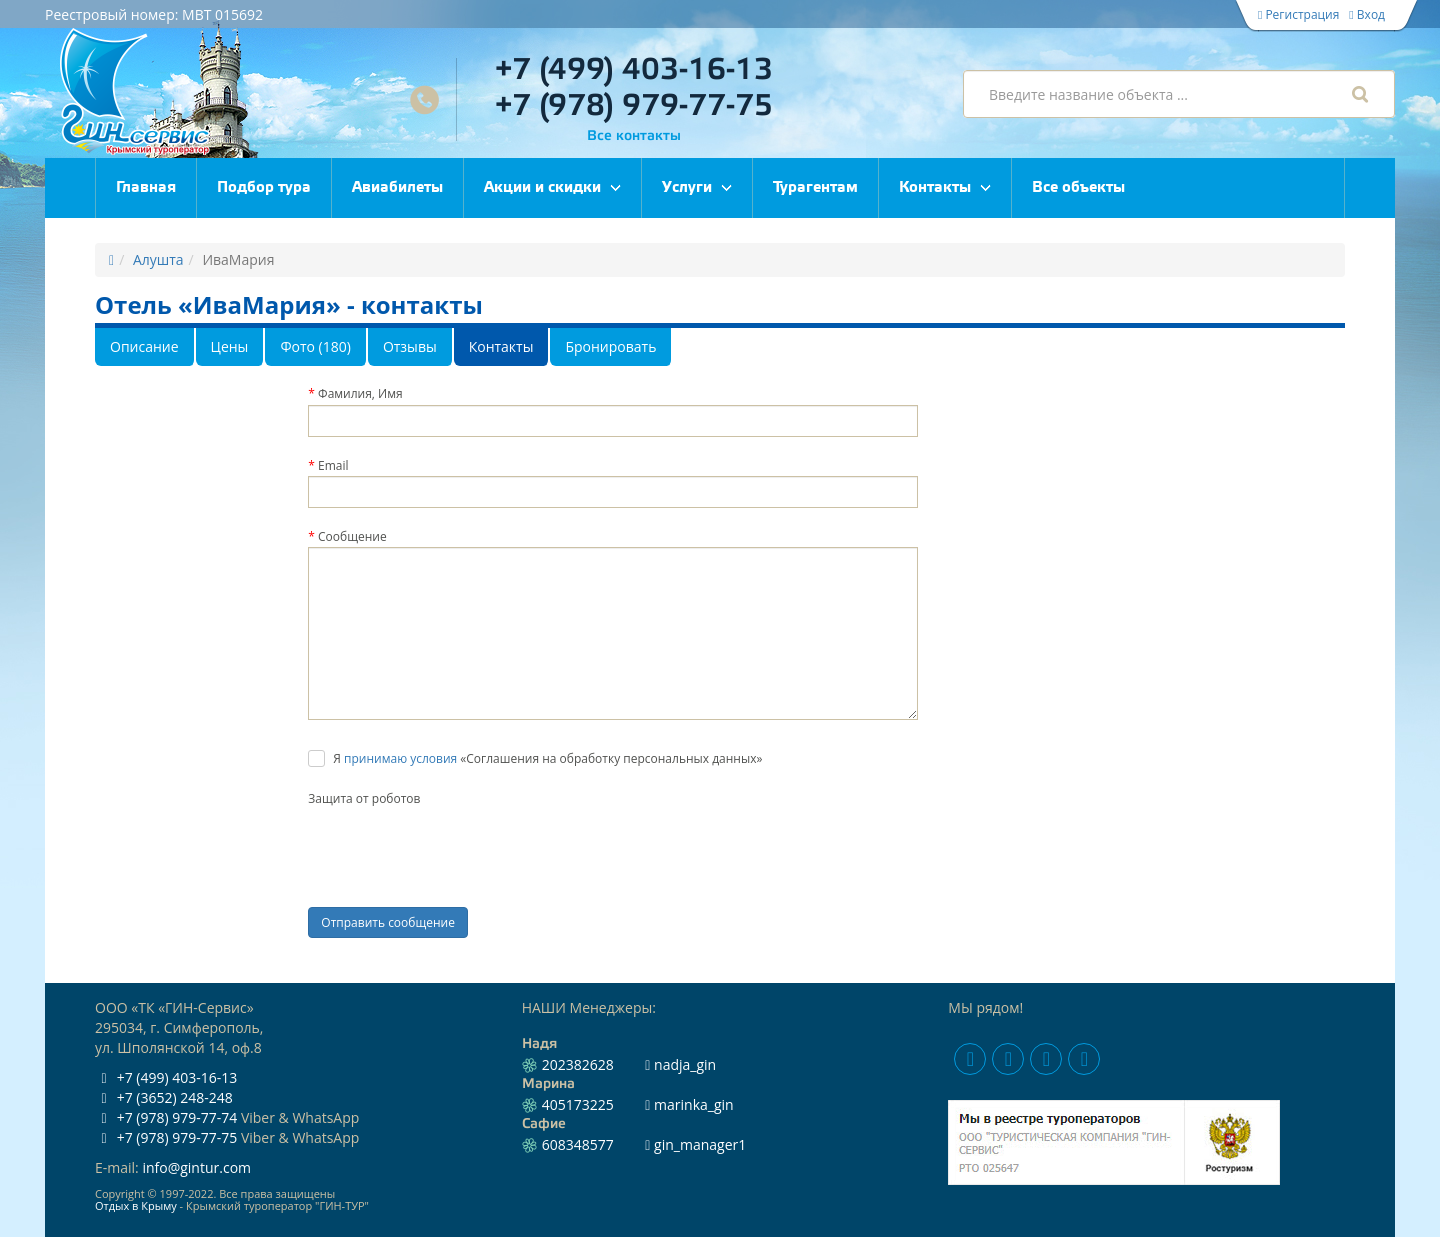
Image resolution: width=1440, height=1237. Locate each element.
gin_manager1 (695, 1144)
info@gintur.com (196, 1167)
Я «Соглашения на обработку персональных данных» (547, 758)
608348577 (578, 1144)
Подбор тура (264, 188)
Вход (1367, 14)
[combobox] (1179, 94)
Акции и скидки (542, 188)
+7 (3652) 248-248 (164, 1097)
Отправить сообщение (388, 922)
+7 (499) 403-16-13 (634, 70)
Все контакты (634, 136)
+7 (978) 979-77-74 (166, 1117)
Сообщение (352, 536)
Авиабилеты (397, 188)
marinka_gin (689, 1104)
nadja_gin (680, 1064)
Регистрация (1298, 14)
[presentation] (460, 848)
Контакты (935, 188)
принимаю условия (400, 758)
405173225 (578, 1104)
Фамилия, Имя (360, 393)
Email (333, 465)
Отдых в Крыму (136, 1205)
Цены (230, 346)
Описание (144, 346)
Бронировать (610, 346)
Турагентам (815, 188)
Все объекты (1078, 188)
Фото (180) (315, 346)
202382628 (578, 1064)
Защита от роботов (364, 798)
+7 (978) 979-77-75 (634, 106)
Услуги (687, 188)
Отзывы (410, 346)
